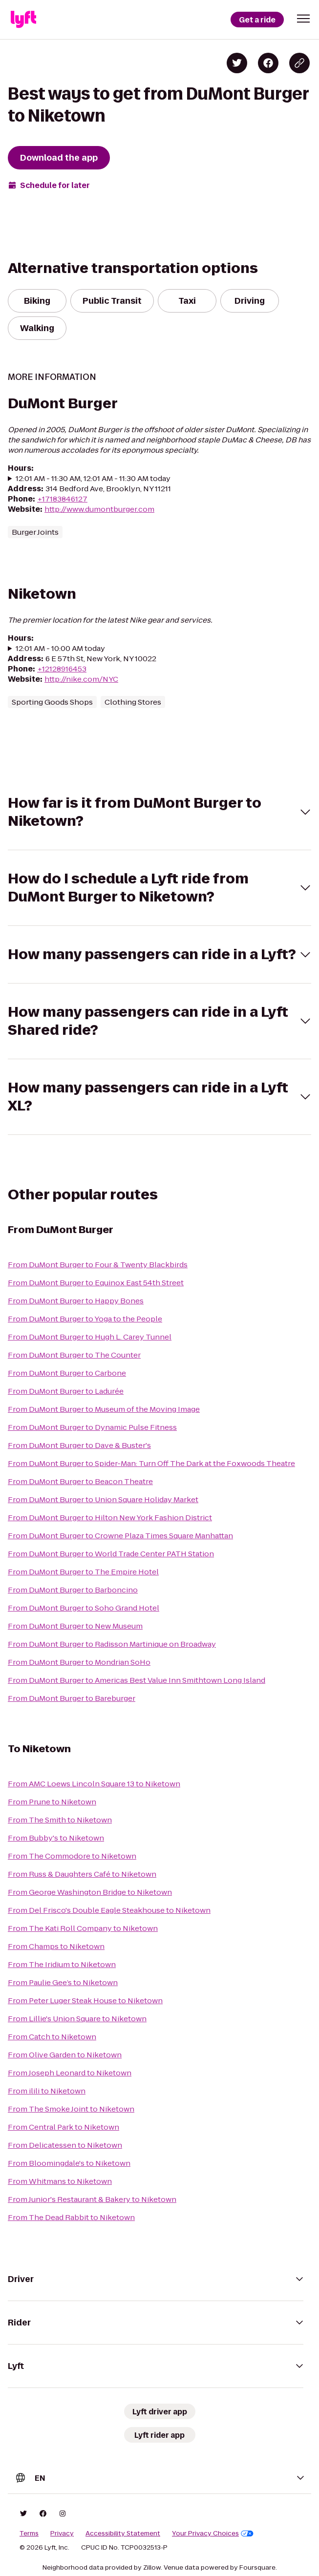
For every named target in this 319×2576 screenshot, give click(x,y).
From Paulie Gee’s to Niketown (63, 1982)
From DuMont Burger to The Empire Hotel (83, 1572)
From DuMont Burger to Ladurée (66, 1391)
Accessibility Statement (122, 2533)
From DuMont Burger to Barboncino (73, 1590)
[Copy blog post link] (299, 63)
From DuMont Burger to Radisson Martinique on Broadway (112, 1644)
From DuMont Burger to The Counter (74, 1355)
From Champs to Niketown (56, 1946)
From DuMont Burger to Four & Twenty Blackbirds (98, 1264)
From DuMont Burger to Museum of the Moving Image (104, 1409)
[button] (303, 18)
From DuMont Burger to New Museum (75, 1626)
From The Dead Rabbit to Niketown (71, 2217)
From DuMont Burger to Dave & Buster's (79, 1445)
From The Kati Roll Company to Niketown (83, 1928)
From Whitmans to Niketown (60, 2181)
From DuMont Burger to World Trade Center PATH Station (111, 1554)
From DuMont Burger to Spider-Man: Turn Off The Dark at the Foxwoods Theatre (151, 1463)
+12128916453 (61, 669)
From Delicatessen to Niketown (65, 2145)
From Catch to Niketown (52, 2036)
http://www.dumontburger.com (99, 509)
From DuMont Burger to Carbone (67, 1373)
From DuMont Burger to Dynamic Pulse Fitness (92, 1427)
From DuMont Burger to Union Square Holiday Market (103, 1499)
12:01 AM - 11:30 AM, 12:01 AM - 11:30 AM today (93, 478)
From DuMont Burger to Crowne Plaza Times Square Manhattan (120, 1535)
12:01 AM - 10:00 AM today (60, 648)
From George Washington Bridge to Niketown (90, 1892)
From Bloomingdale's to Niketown (69, 2163)
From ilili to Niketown (46, 2091)
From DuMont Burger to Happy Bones (76, 1301)
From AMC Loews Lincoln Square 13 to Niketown (94, 1784)
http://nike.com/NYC (81, 679)
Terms (29, 2533)
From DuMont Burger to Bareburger (71, 1698)
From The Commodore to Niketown (72, 1856)
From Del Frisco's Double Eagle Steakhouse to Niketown (109, 1910)
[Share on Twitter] (237, 63)
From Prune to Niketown (52, 1802)
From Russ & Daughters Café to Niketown (82, 1874)
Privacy (62, 2533)
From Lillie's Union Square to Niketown (77, 2018)
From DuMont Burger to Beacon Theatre (80, 1481)
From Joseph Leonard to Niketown (69, 2073)
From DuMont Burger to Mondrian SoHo (79, 1662)
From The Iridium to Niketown (62, 1964)
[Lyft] (23, 19)
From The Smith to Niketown (60, 1820)
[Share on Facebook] (268, 63)
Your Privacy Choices (213, 2533)
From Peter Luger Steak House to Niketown (85, 2000)
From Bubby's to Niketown (56, 1838)
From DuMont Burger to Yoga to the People (85, 1319)
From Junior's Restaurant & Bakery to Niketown (92, 2199)
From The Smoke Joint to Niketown (71, 2109)
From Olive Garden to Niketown (65, 2055)
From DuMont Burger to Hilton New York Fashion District (110, 1517)
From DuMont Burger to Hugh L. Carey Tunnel (89, 1337)
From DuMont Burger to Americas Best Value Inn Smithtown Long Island (136, 1680)
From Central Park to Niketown (63, 2127)
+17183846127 (62, 499)
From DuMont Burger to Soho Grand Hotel (83, 1608)
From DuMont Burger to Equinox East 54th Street (96, 1283)
